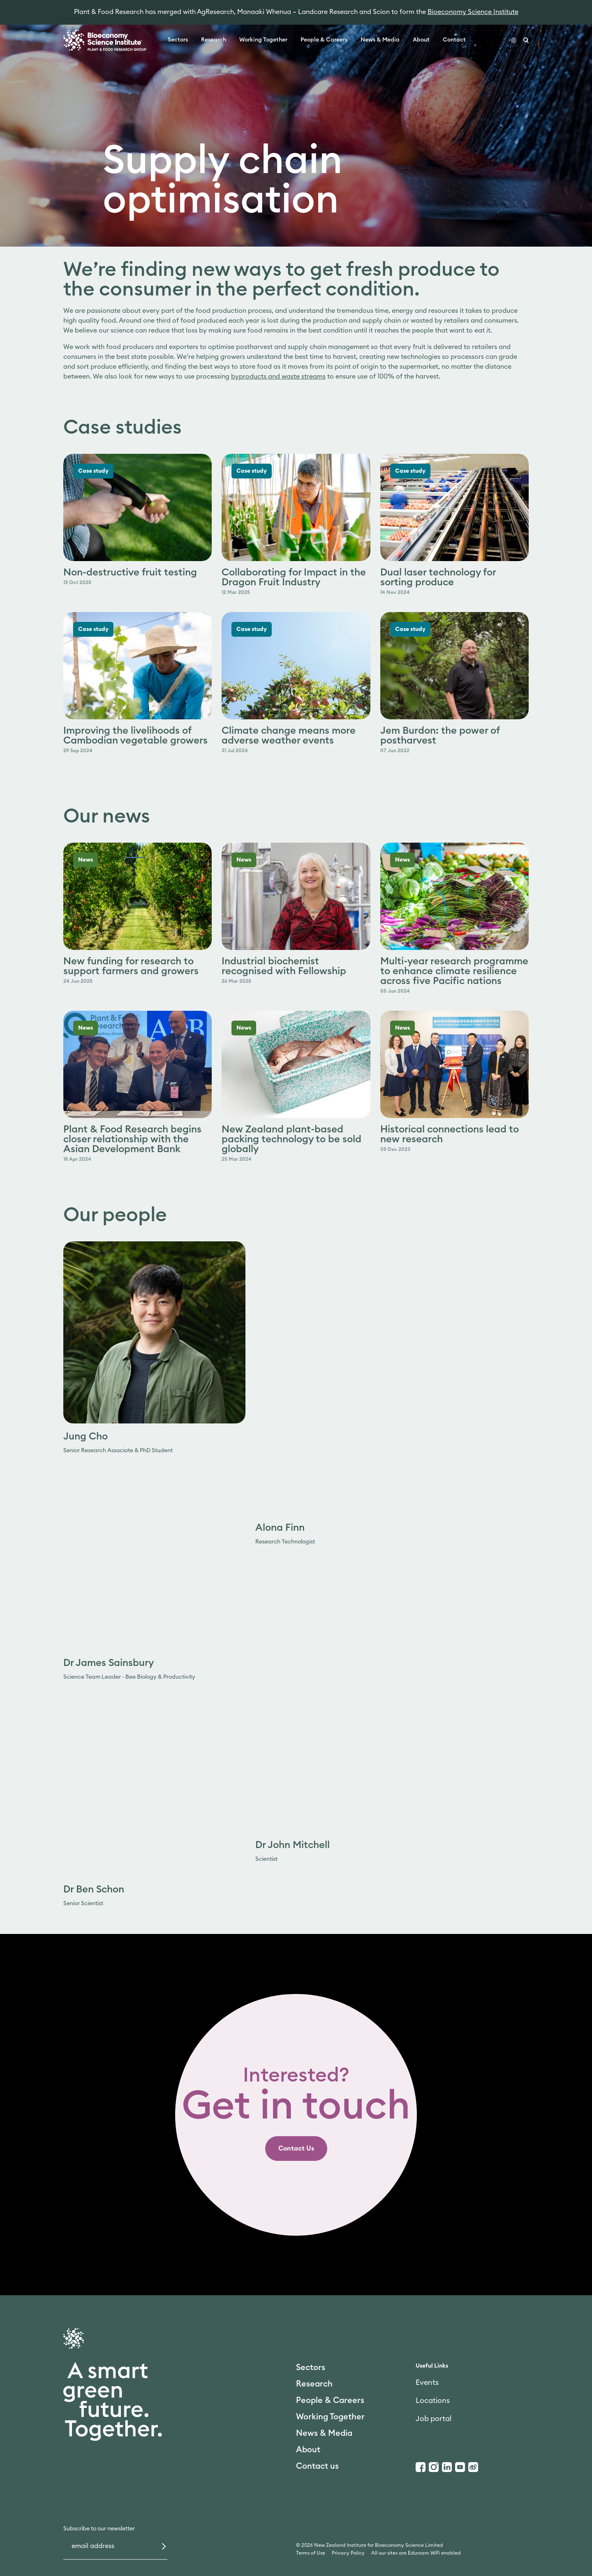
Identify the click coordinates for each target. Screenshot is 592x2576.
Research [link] (213, 40)
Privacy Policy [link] (348, 2553)
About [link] (421, 40)
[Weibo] (473, 2467)
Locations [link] (433, 2400)
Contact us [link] (317, 2466)
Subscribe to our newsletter (99, 2529)
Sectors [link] (178, 40)
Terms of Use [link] (310, 2553)
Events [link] (427, 2382)
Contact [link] (454, 40)
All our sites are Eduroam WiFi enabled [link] (416, 2553)
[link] (296, 2148)
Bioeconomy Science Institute (473, 12)
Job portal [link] (433, 2418)
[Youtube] (460, 2467)
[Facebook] (421, 2467)
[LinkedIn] (447, 2467)
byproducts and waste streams (278, 376)
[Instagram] (434, 2467)
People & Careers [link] (324, 40)
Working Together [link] (263, 40)
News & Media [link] (380, 40)
